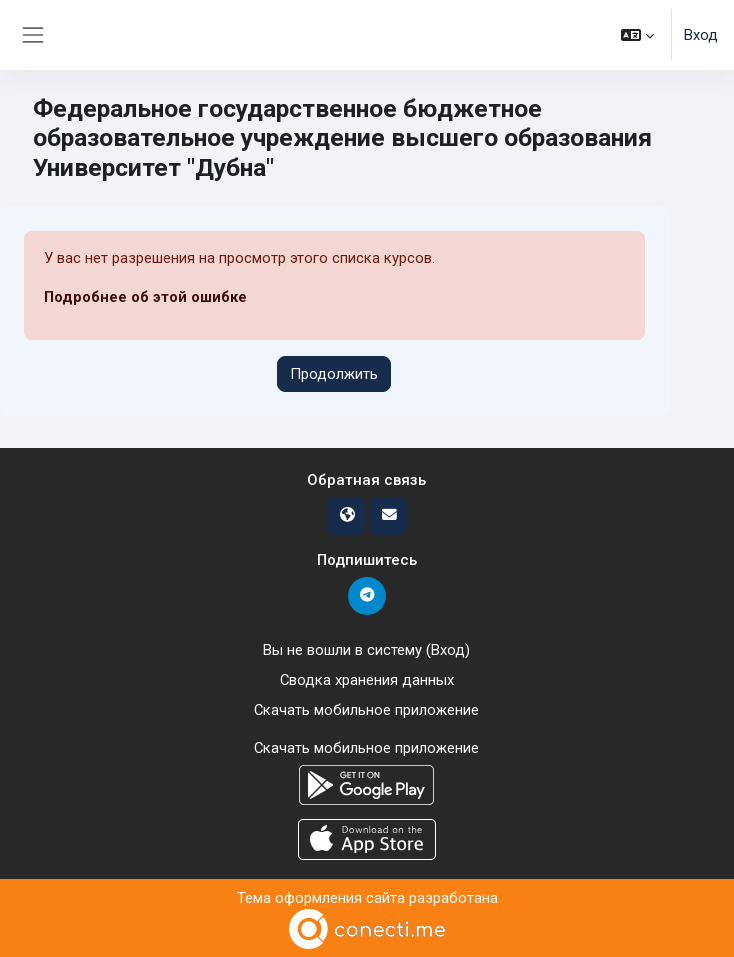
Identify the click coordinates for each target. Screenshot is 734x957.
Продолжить (334, 374)
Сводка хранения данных (367, 680)
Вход (701, 35)
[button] (637, 35)
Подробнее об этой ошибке (145, 297)
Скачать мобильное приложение (366, 710)
